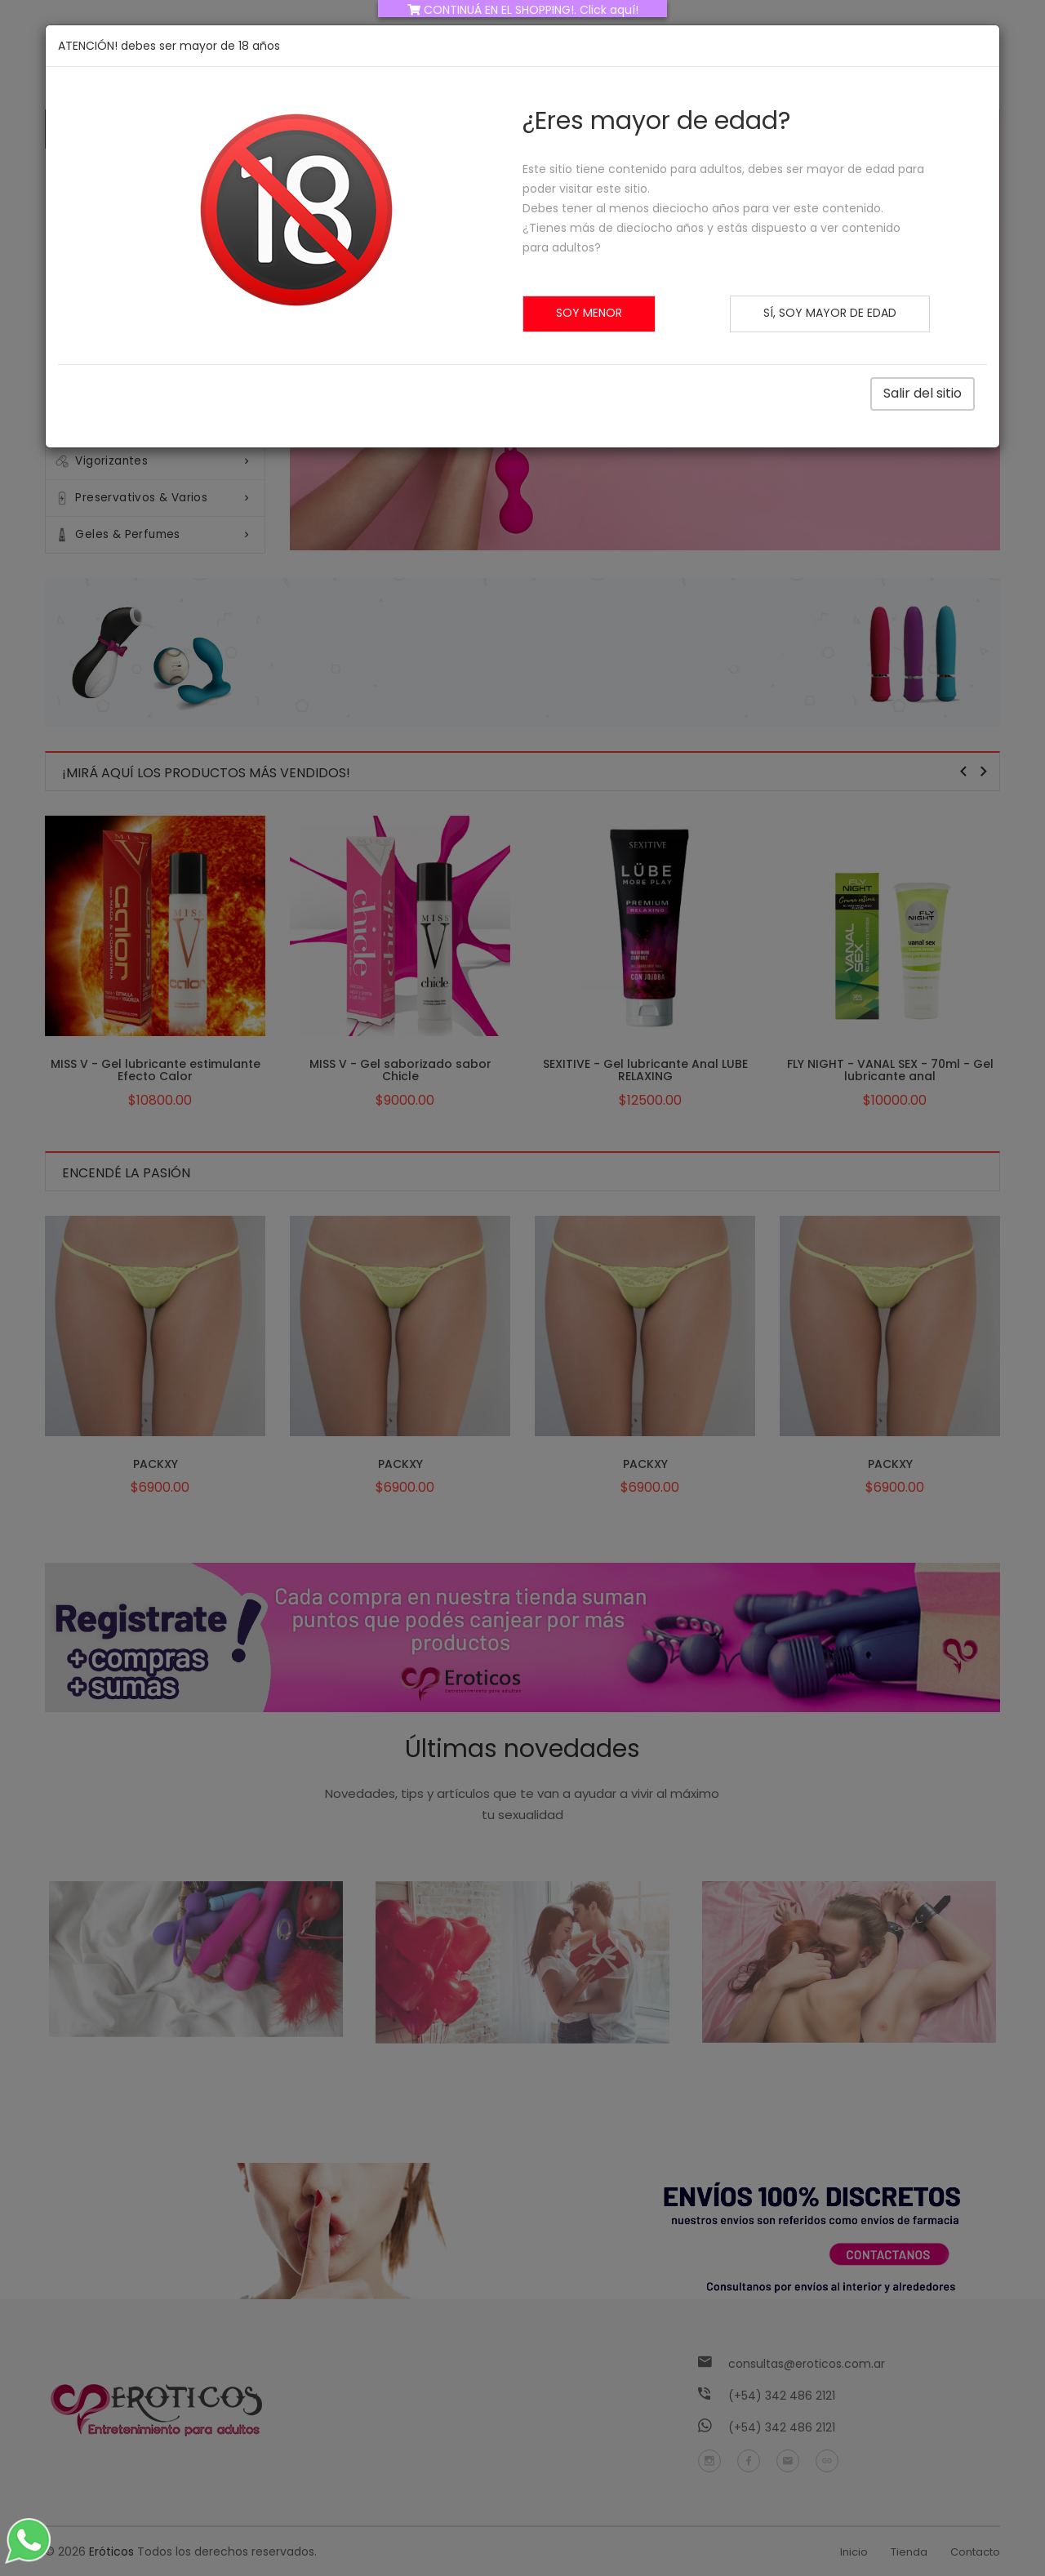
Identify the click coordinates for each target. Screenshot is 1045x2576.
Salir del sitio (922, 391)
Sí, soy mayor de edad (829, 313)
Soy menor (589, 313)
